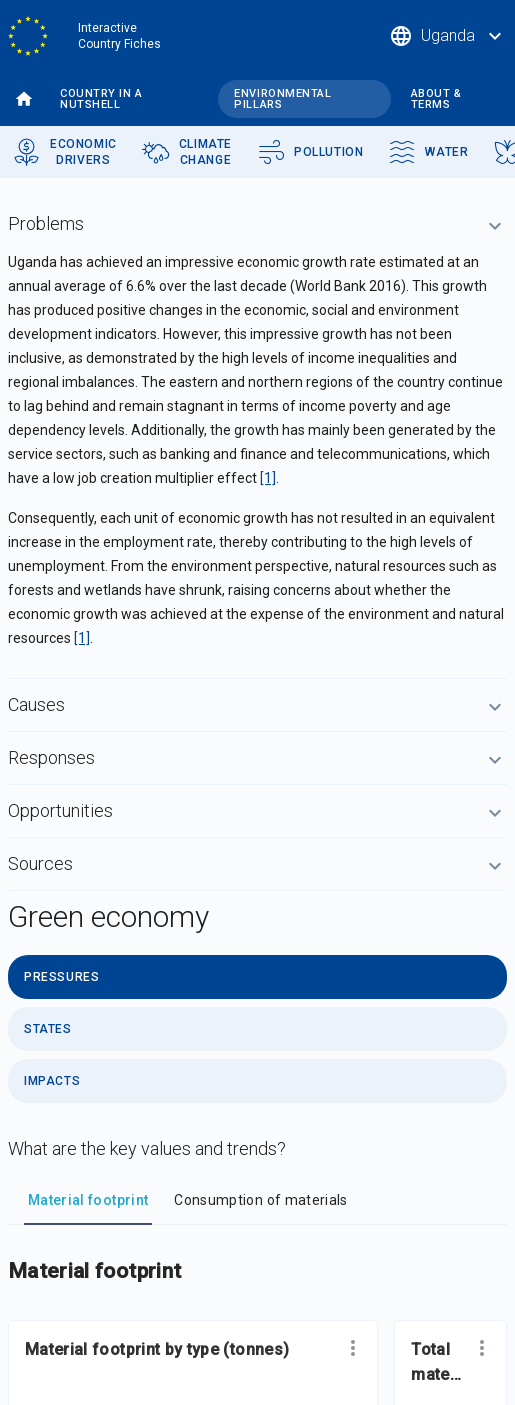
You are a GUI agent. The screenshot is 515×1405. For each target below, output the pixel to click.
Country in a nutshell (101, 99)
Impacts (52, 1081)
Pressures (61, 977)
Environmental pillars (282, 99)
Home (24, 99)
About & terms (436, 99)
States (48, 1029)
